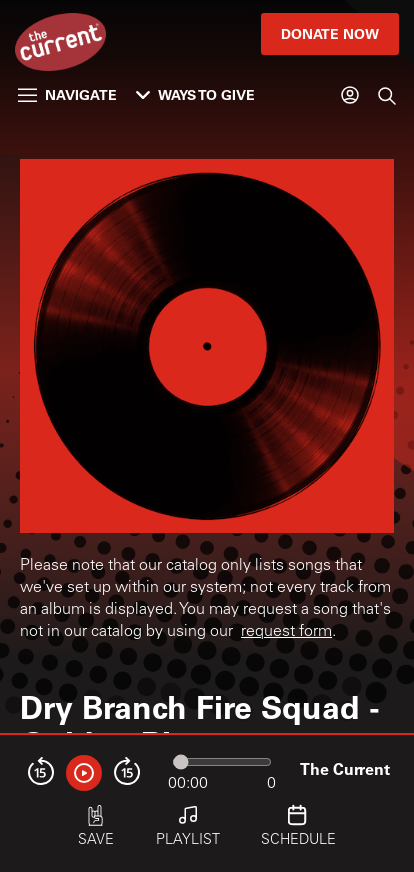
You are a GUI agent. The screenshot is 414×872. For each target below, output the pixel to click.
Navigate (67, 94)
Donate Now (330, 33)
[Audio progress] (222, 762)
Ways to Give (195, 94)
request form (286, 632)
